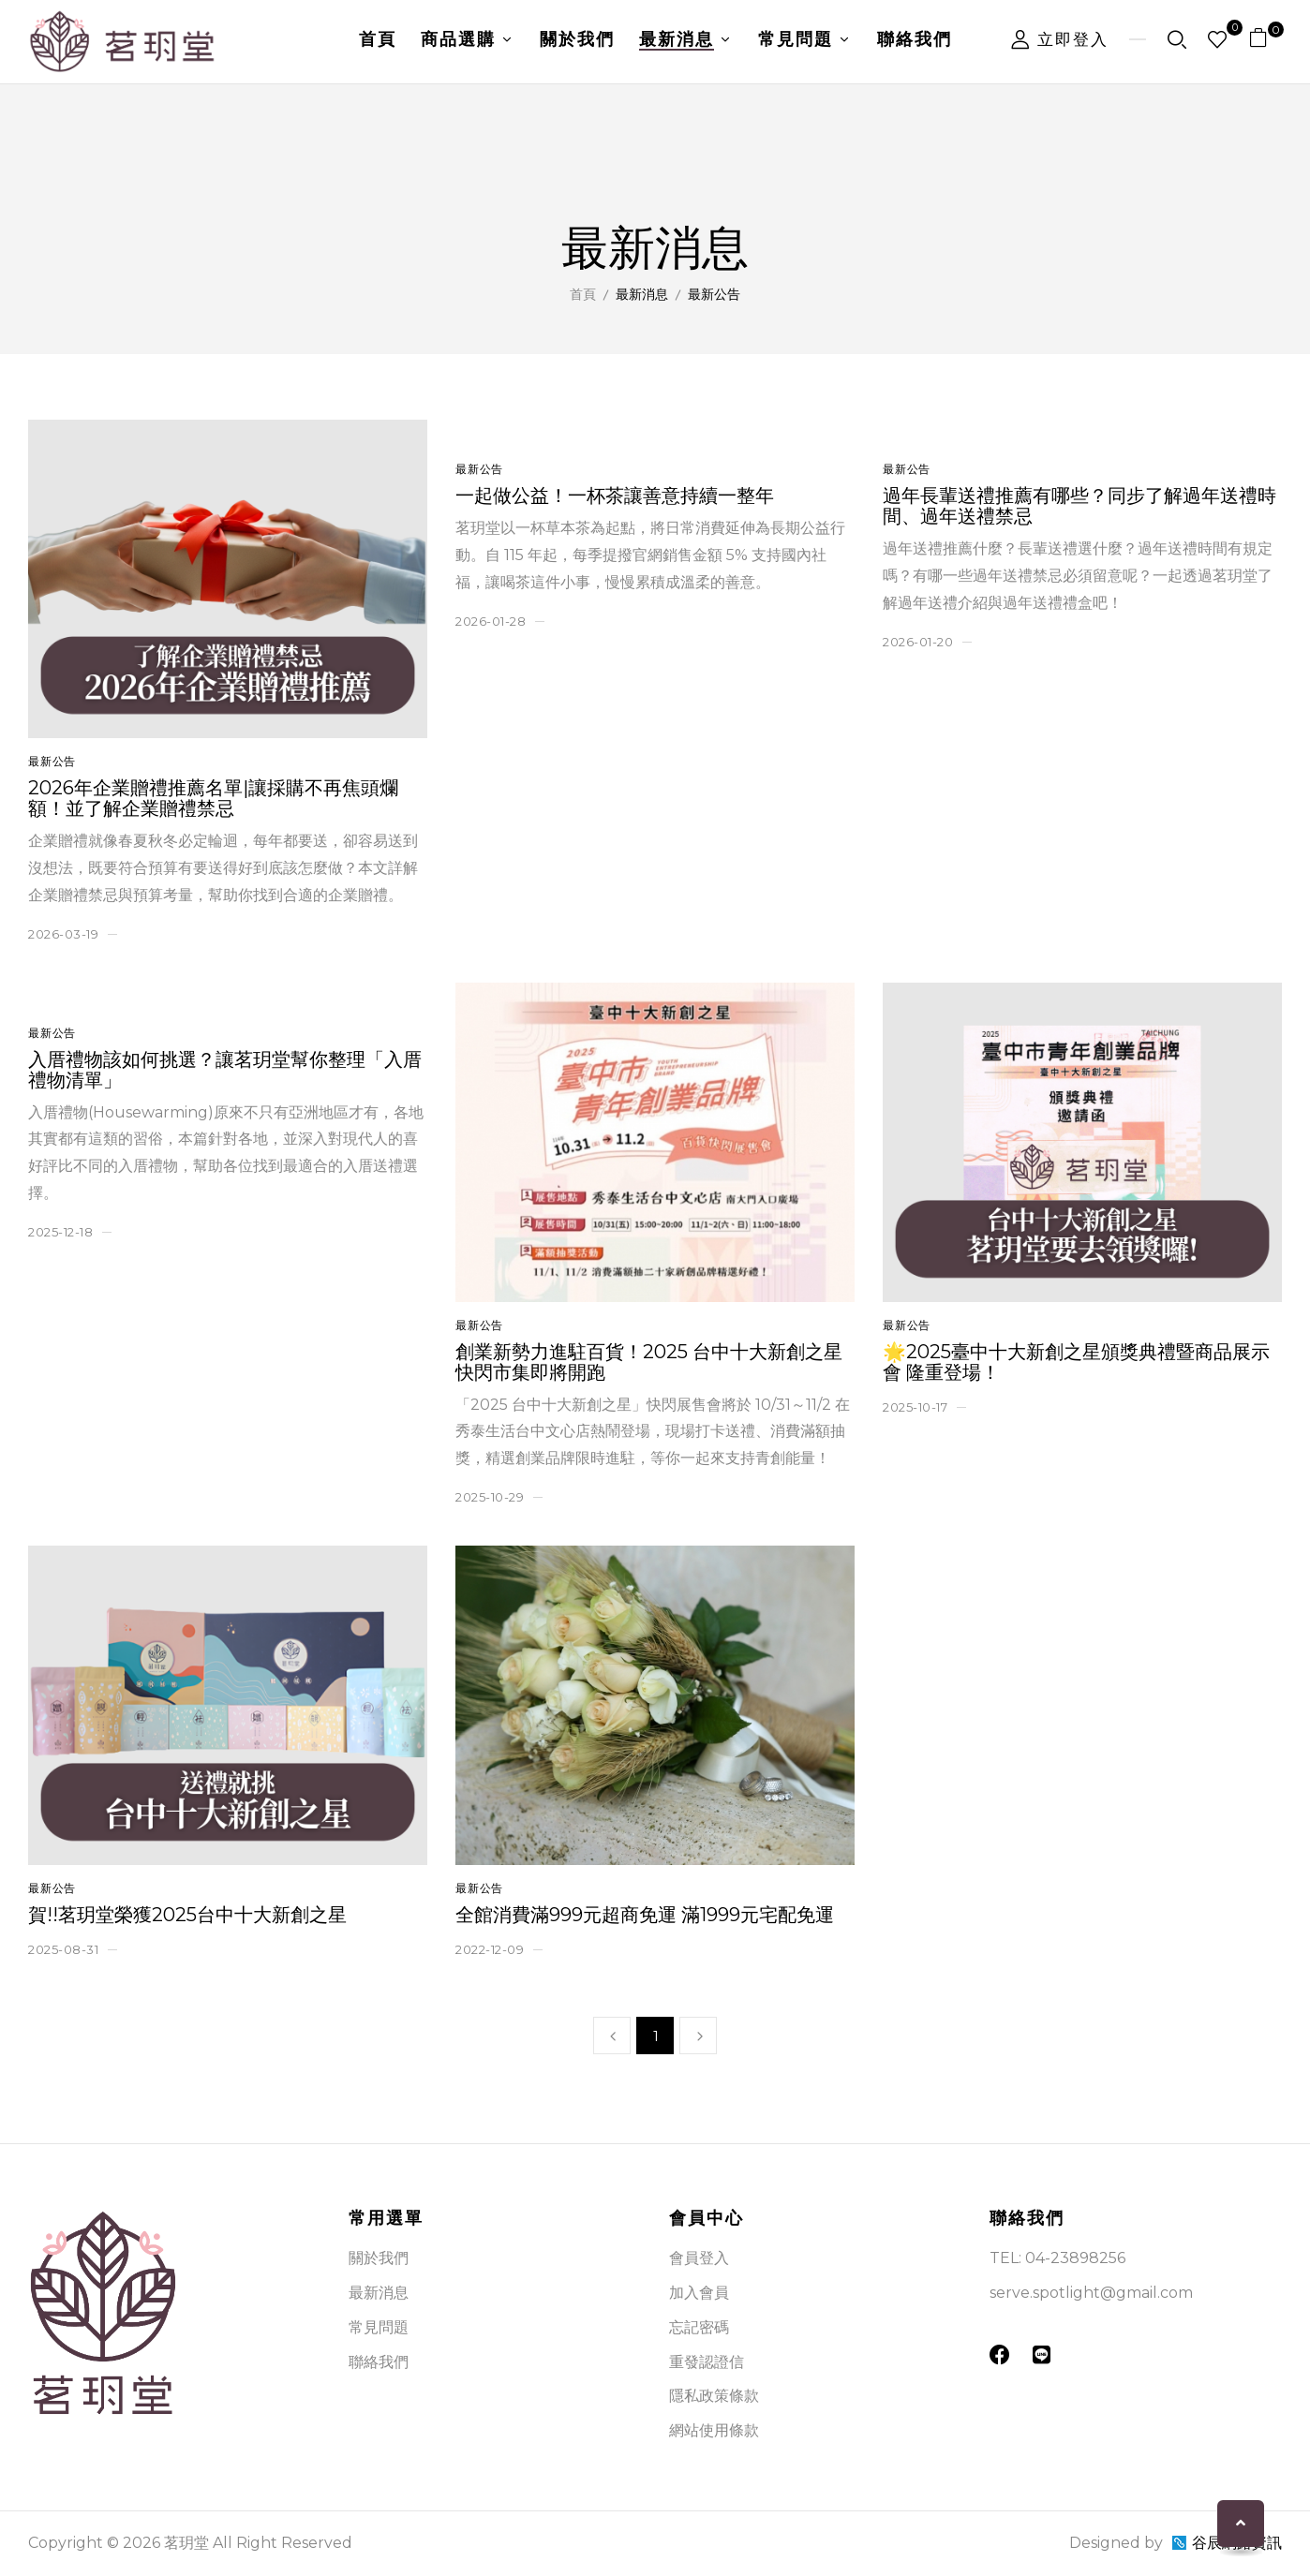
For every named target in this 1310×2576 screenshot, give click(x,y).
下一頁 (698, 2035)
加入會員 (699, 2293)
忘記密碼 (699, 2327)
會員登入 (699, 2258)
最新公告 (52, 761)
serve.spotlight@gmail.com (1091, 2293)
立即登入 (1060, 39)
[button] (1265, 41)
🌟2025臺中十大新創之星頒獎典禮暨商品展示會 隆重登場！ (1076, 1362)
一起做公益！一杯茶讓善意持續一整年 (614, 495)
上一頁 (612, 2035)
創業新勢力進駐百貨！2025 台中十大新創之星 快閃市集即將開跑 (648, 1362)
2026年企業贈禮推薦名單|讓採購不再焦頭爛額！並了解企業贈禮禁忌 (213, 798)
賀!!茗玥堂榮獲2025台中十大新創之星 (187, 1914)
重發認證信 (706, 2362)
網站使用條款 (714, 2430)
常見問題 (379, 2327)
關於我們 (379, 2258)
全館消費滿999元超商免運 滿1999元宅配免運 (644, 1914)
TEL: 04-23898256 (1057, 2258)
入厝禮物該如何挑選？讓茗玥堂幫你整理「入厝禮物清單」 (225, 1069)
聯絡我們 (379, 2362)
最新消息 (379, 2293)
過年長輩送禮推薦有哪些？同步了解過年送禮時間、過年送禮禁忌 (1079, 505)
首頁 (583, 294)
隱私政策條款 (714, 2396)
